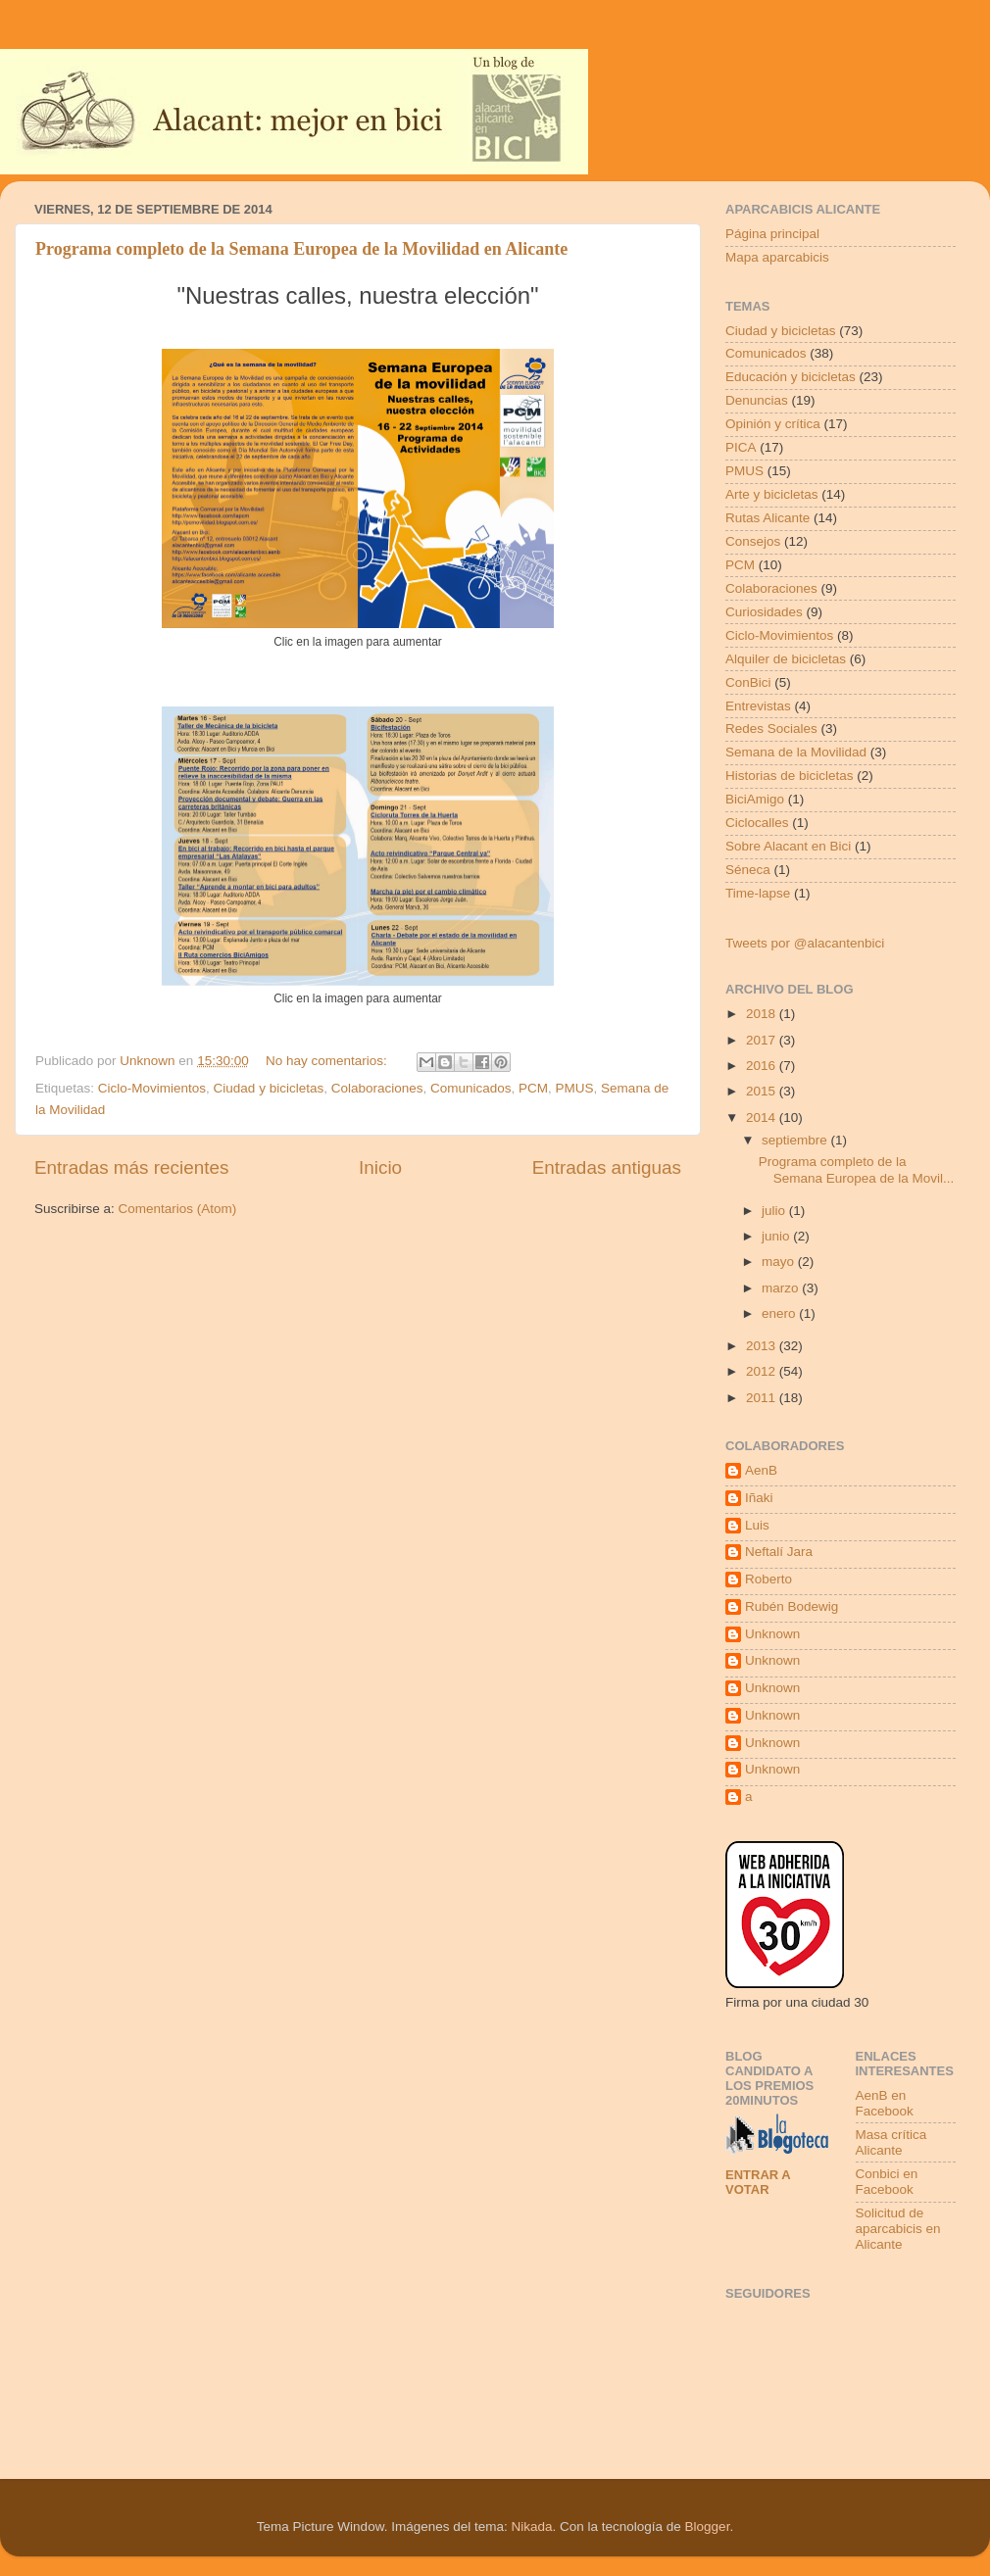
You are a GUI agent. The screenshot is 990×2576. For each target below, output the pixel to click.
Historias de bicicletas (789, 775)
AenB (761, 1470)
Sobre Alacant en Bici (788, 846)
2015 (762, 1091)
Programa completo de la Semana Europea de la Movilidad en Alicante (301, 249)
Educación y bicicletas (790, 376)
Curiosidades (764, 612)
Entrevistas (758, 706)
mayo (780, 1261)
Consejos (752, 541)
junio (777, 1236)
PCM (533, 1088)
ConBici (748, 682)
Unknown (772, 1634)
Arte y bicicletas (771, 494)
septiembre (796, 1140)
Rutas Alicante (767, 517)
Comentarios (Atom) (178, 1208)
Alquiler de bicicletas (785, 659)
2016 (762, 1065)
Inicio (380, 1167)
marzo (782, 1288)
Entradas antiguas (606, 1167)
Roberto (768, 1579)
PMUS (575, 1088)
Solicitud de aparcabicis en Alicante (898, 2229)
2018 (762, 1013)
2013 (762, 1345)
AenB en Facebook (885, 2103)
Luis (757, 1525)
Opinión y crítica (772, 423)
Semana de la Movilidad (795, 752)
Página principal (772, 233)
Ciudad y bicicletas (269, 1088)
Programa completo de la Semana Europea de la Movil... (857, 1169)
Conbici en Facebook (887, 2181)
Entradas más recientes (131, 1167)
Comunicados (471, 1088)
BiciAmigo (754, 799)
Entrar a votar (757, 2182)
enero (780, 1313)
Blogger (707, 2526)
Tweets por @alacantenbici (804, 943)
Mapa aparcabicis (777, 257)
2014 (762, 1117)
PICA (741, 447)
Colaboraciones (377, 1088)
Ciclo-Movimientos (152, 1088)
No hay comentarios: (328, 1060)
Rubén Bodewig (791, 1606)
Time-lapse (757, 893)
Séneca (747, 869)
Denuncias (756, 400)
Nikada (531, 2526)
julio (775, 1210)
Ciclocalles (757, 822)
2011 (762, 1397)
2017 (762, 1040)
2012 (762, 1371)
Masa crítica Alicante (891, 2142)
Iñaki (759, 1497)
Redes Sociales (771, 728)
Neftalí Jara (779, 1551)
